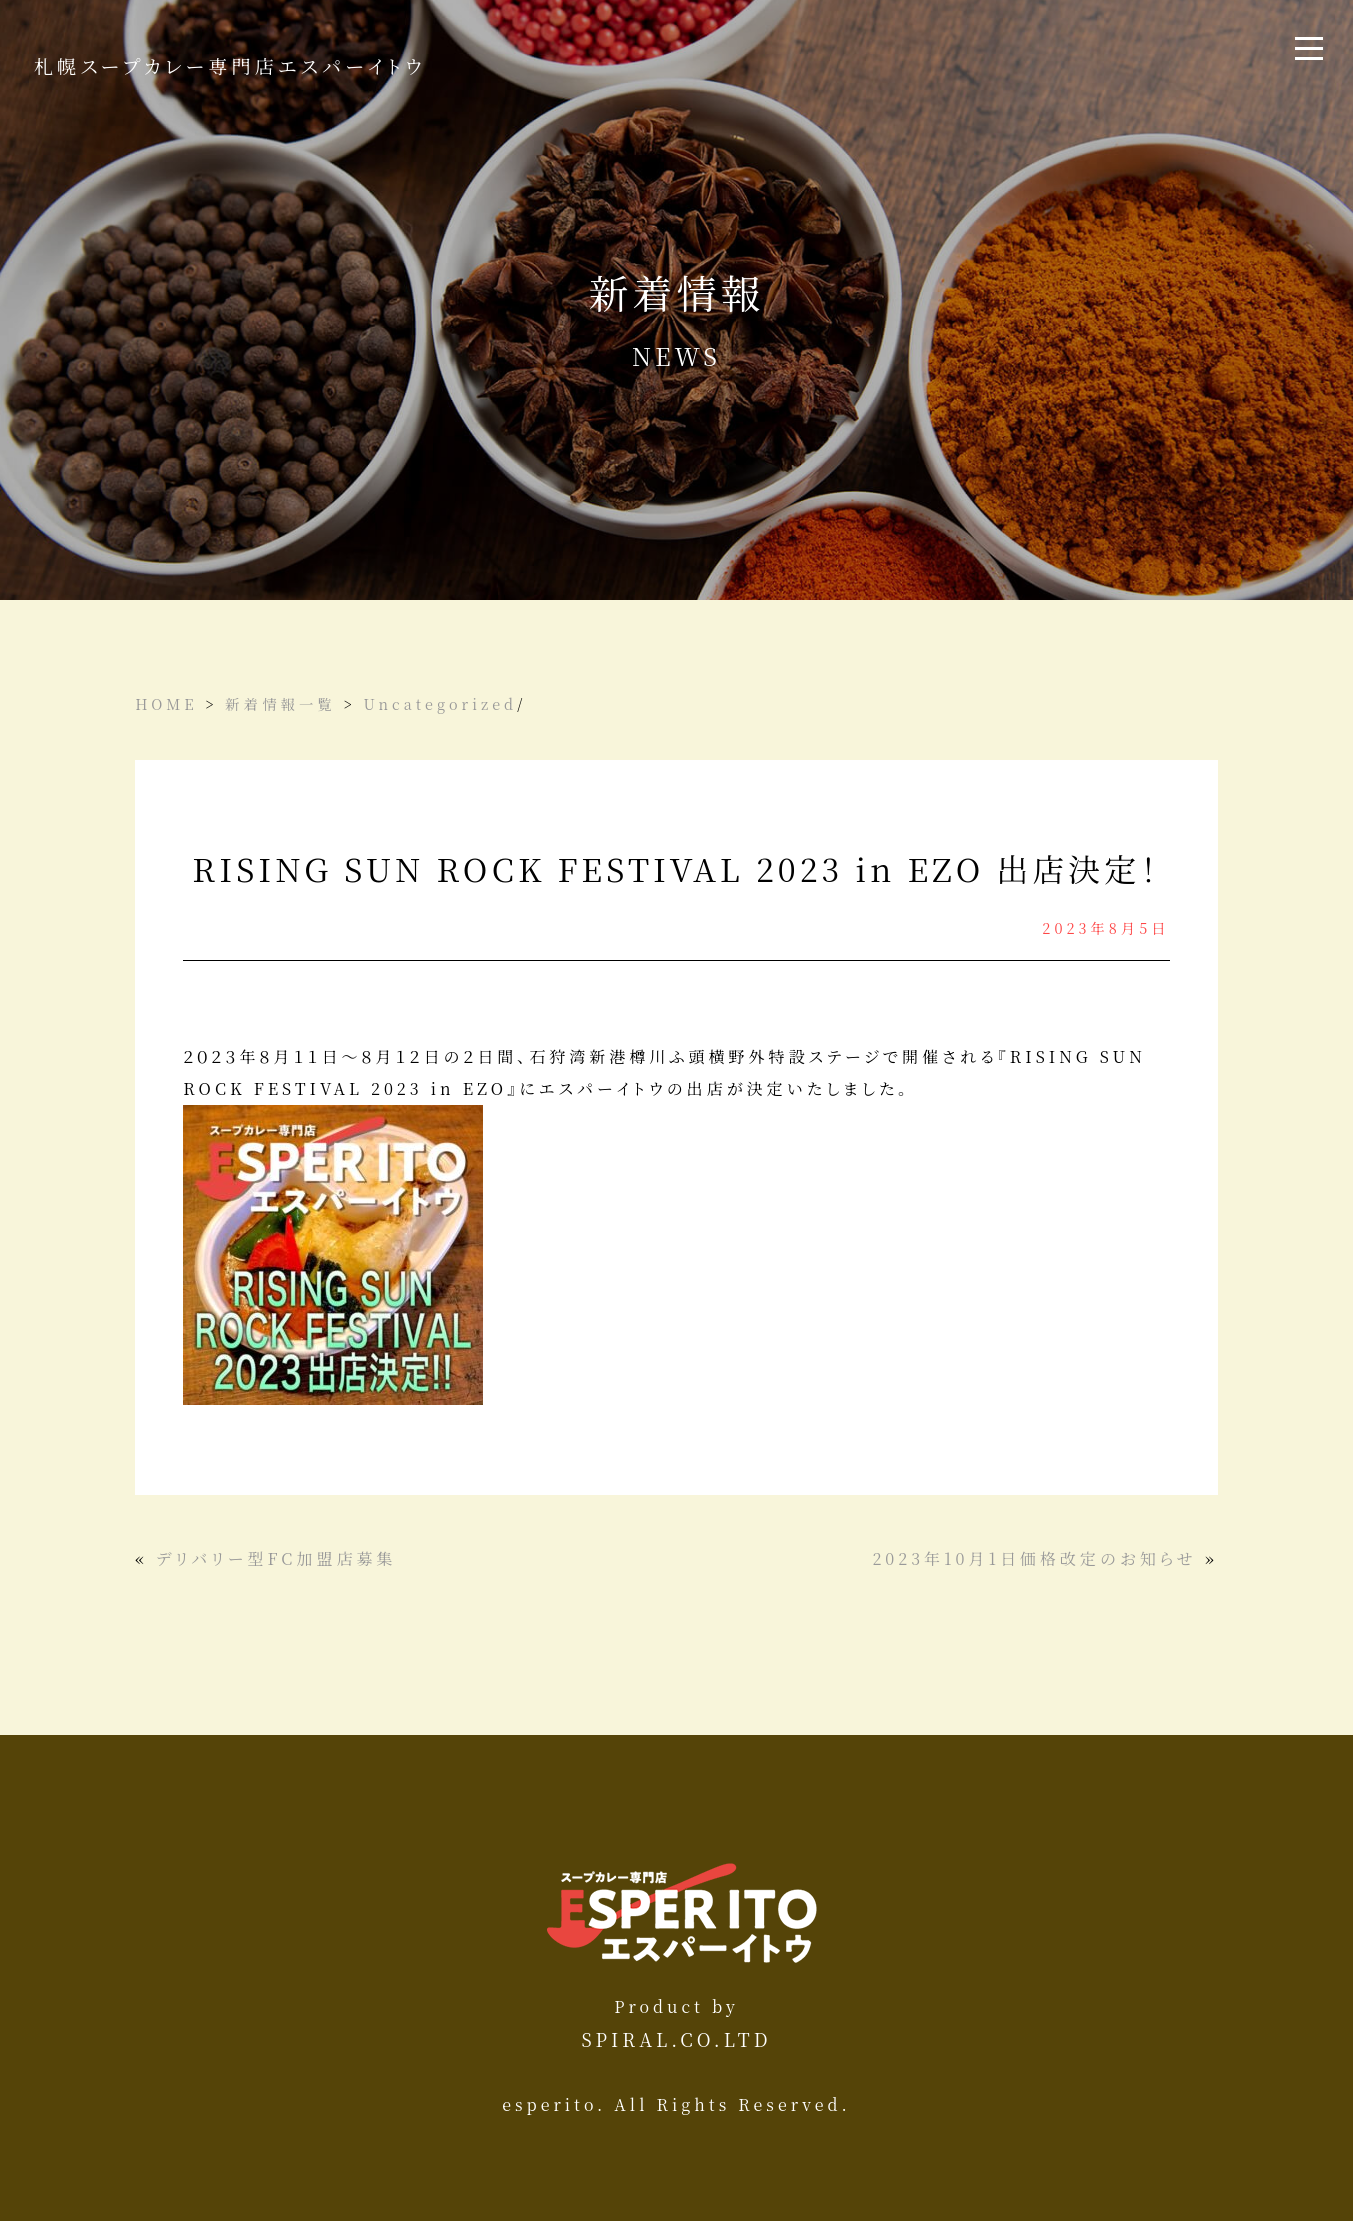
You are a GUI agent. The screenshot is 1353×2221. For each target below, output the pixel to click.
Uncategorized (440, 703)
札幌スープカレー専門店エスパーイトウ (230, 65)
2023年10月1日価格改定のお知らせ (1034, 1558)
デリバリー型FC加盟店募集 (276, 1558)
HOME (166, 703)
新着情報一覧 (280, 703)
